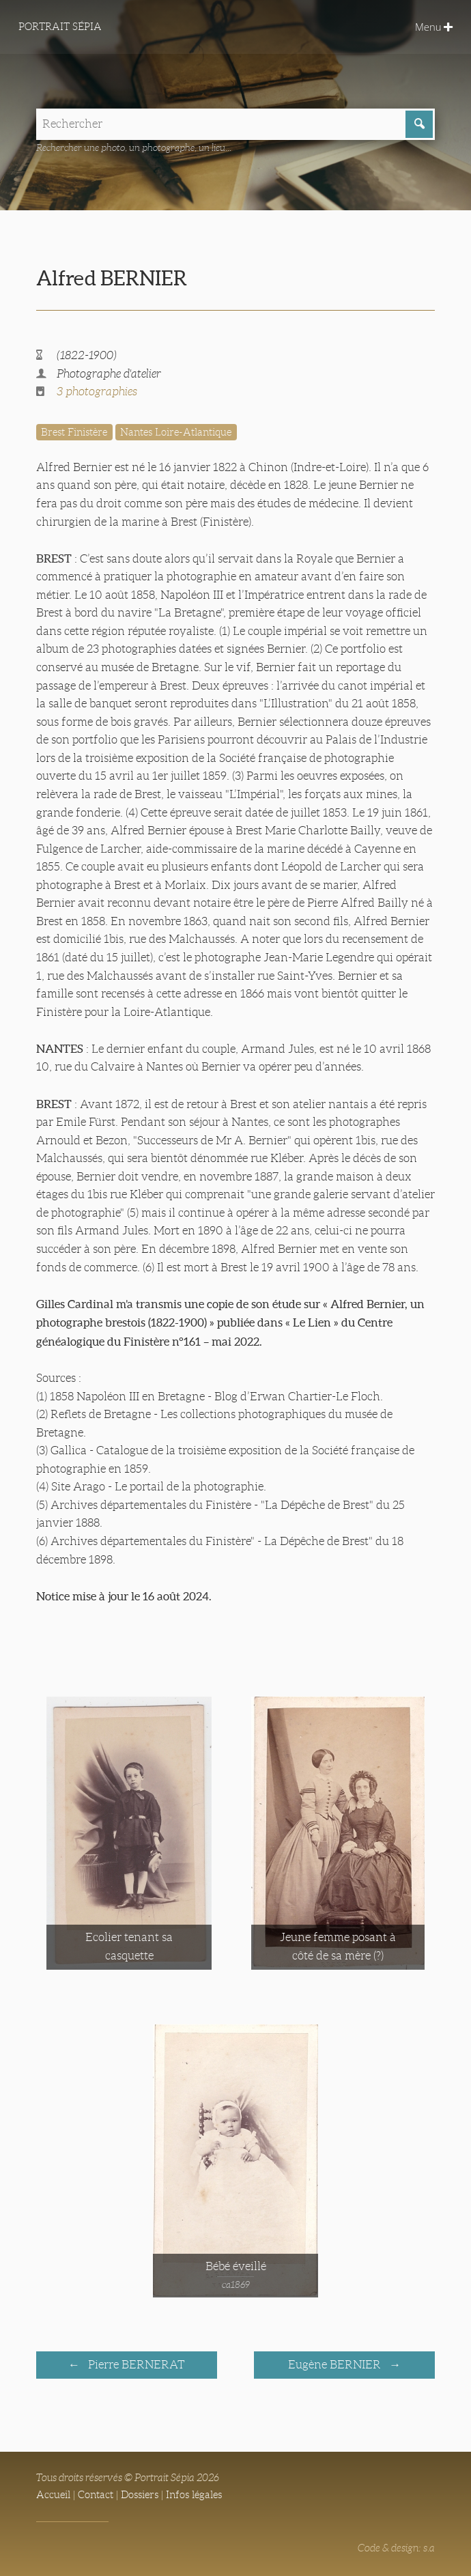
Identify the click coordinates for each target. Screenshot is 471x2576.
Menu (434, 26)
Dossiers (139, 2494)
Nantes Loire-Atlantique (175, 432)
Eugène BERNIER (336, 2364)
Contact (95, 2494)
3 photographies (97, 391)
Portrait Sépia (60, 26)
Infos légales (194, 2494)
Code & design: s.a (396, 2548)
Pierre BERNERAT (135, 2364)
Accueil (53, 2494)
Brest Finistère (74, 432)
